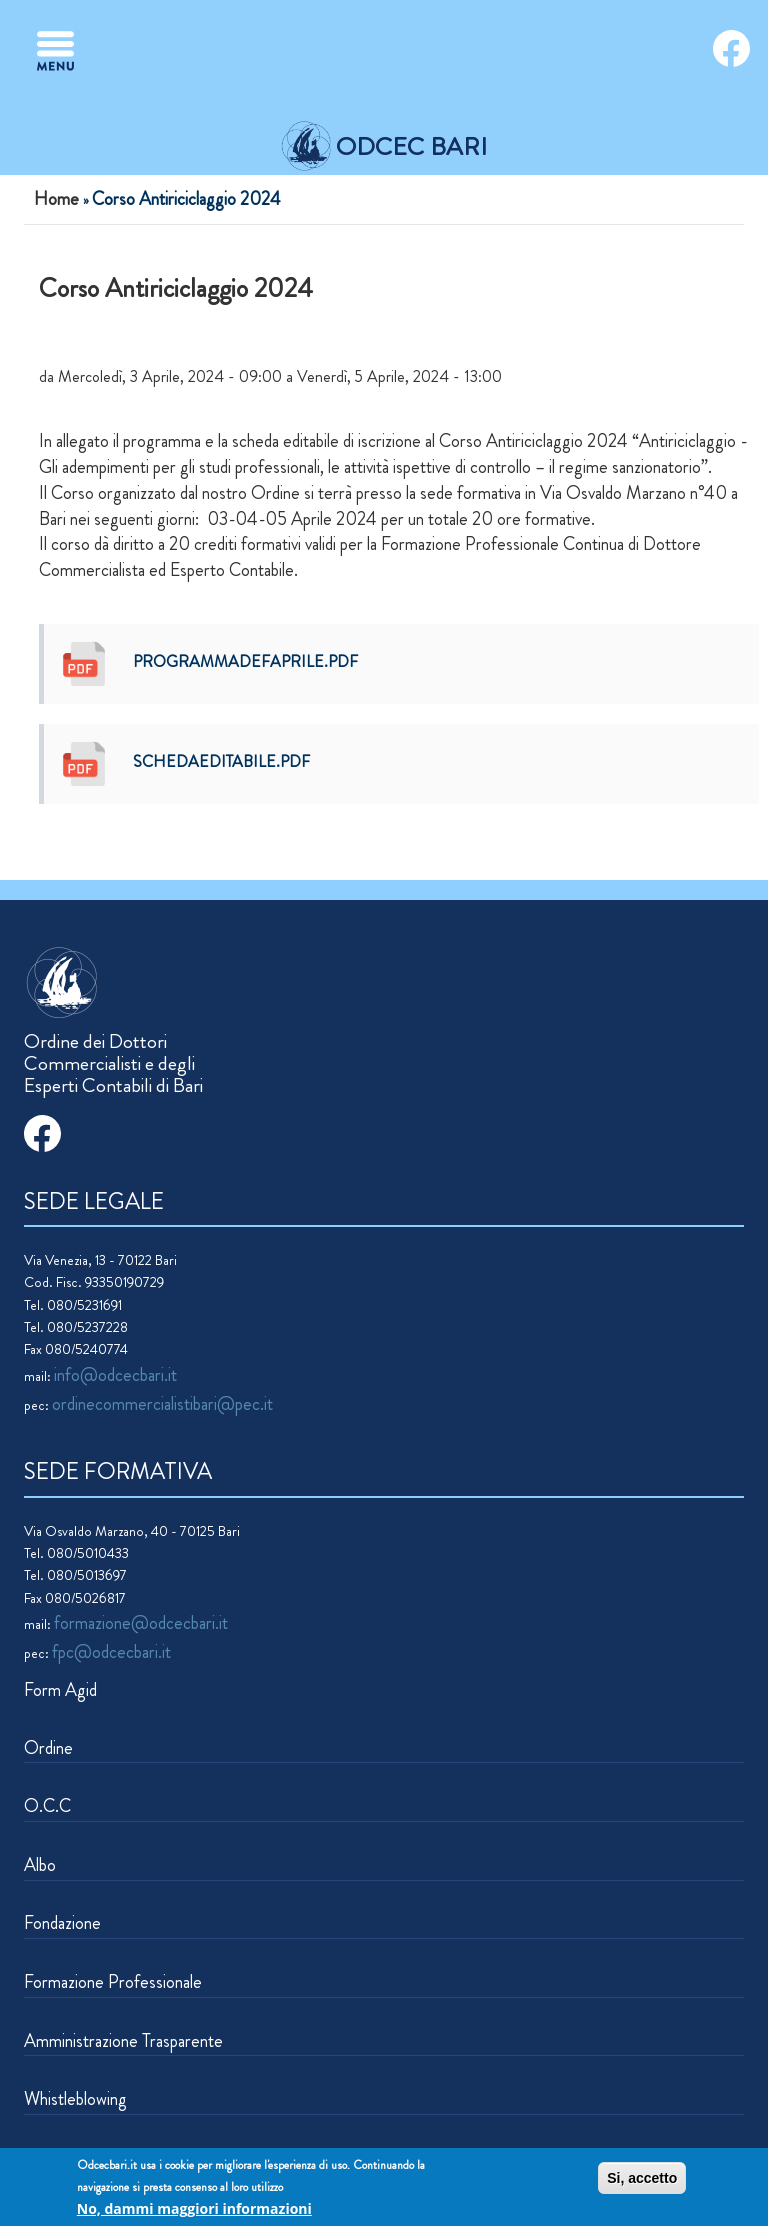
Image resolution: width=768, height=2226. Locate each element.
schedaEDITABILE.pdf (221, 761)
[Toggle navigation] (55, 51)
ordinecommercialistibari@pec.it (162, 1404)
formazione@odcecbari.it (141, 1623)
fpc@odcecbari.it (111, 1652)
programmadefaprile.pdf (245, 661)
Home (56, 199)
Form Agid (60, 1690)
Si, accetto (642, 2180)
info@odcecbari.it (115, 1375)
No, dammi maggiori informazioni (194, 2210)
